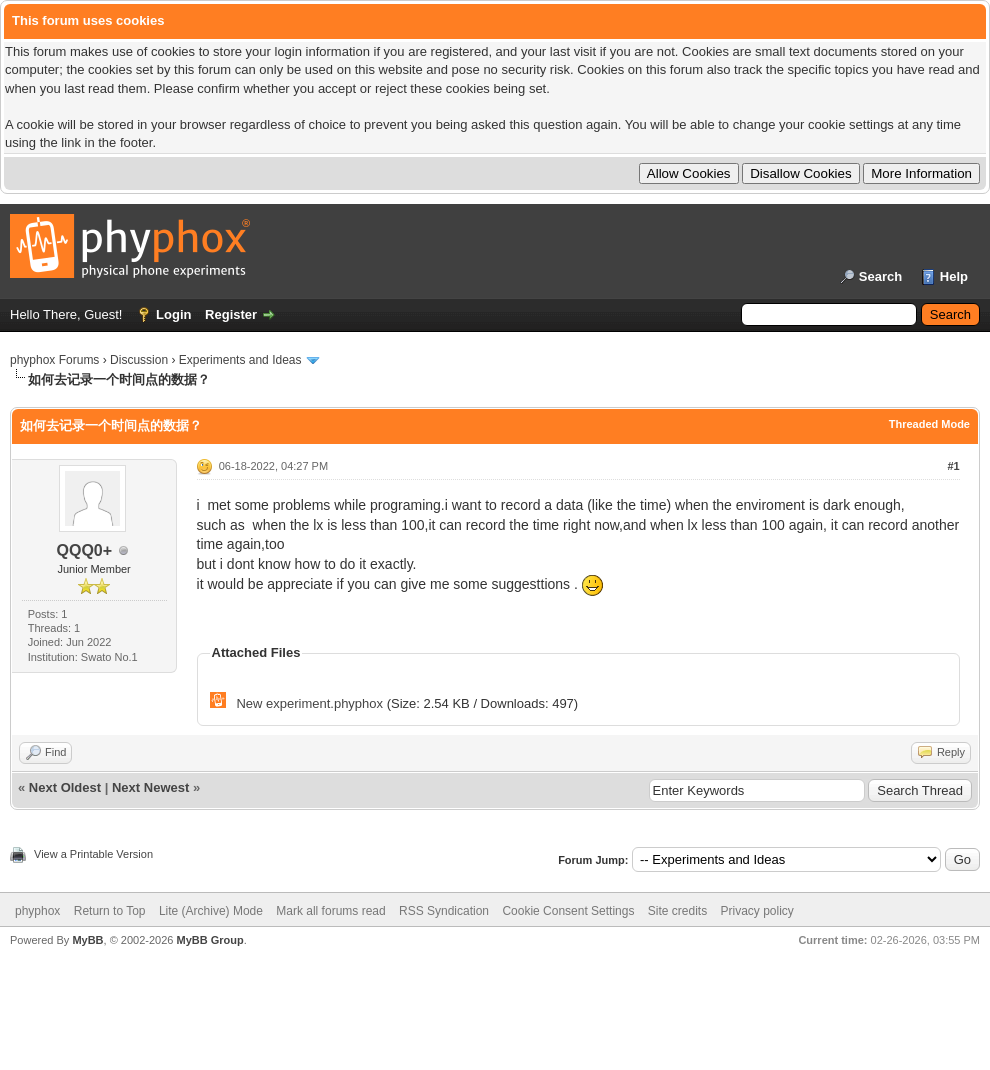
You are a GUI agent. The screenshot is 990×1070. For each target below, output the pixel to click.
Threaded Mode (929, 424)
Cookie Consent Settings (568, 911)
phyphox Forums (54, 360)
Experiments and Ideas (240, 360)
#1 (953, 466)
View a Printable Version (93, 854)
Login (173, 314)
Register (231, 314)
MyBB (87, 940)
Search (880, 276)
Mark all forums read (330, 911)
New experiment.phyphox (309, 703)
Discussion (139, 360)
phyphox (37, 911)
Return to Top (110, 911)
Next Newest (150, 787)
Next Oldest (65, 787)
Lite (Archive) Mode (211, 911)
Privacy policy (757, 911)
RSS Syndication (444, 911)
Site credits (677, 911)
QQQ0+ (85, 550)
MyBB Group (209, 940)
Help (954, 276)
